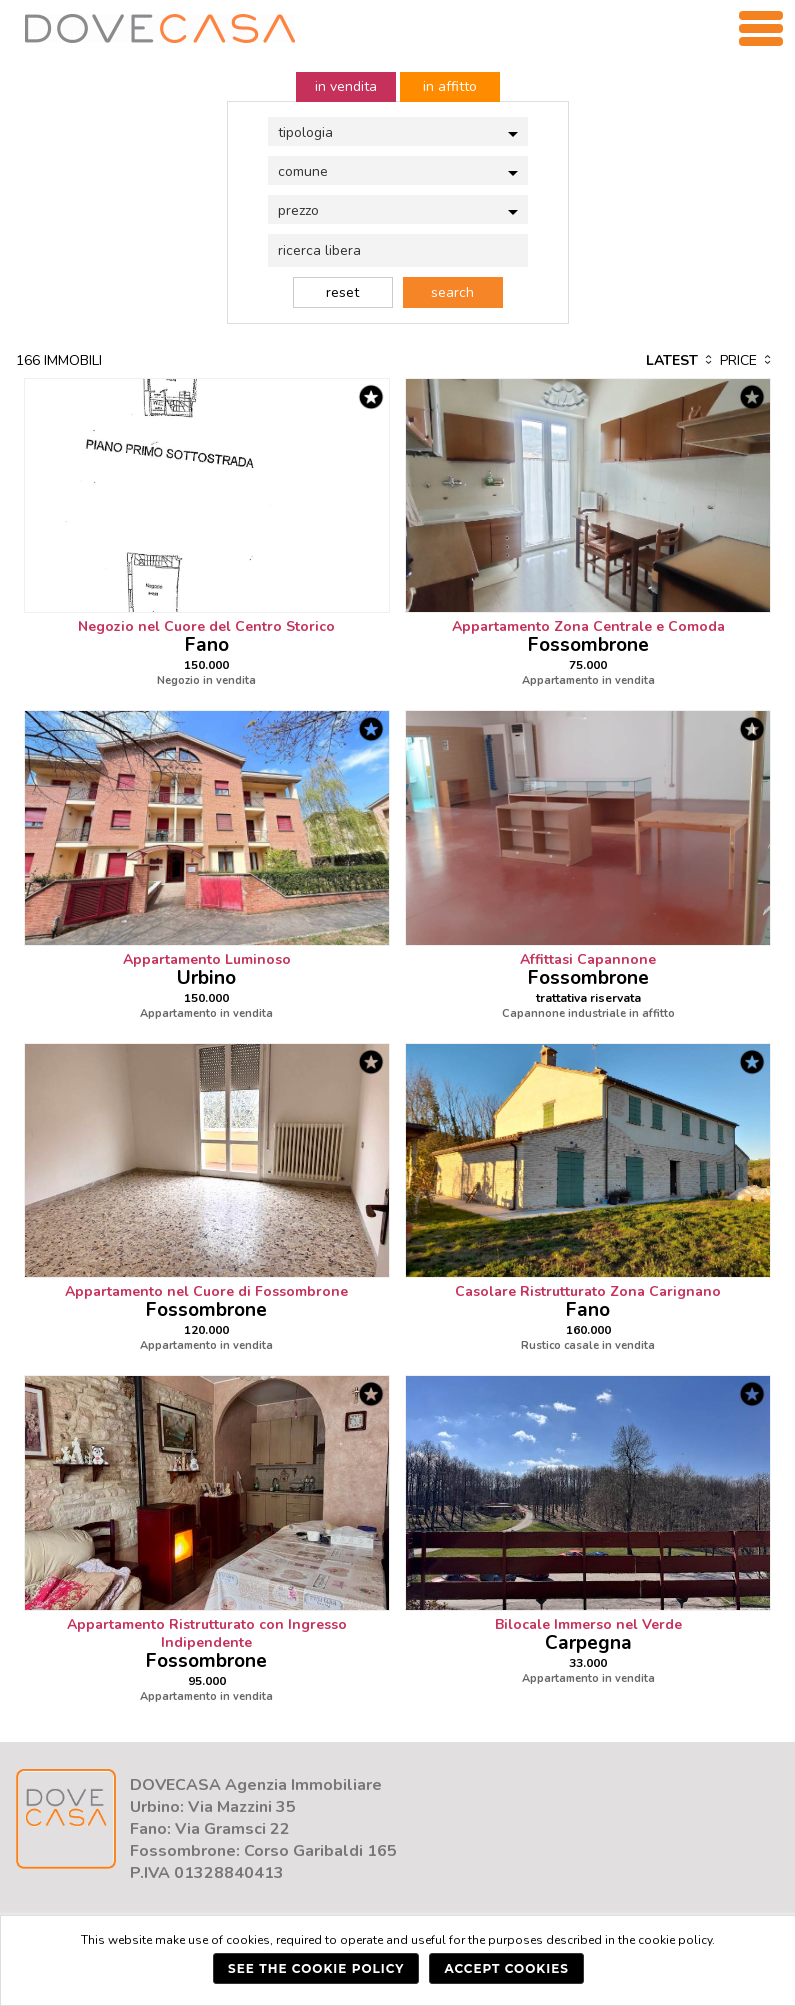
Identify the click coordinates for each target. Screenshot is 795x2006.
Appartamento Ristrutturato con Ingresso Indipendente (207, 1633)
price (747, 360)
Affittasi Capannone (588, 959)
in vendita (346, 86)
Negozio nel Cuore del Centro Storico (206, 626)
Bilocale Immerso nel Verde (588, 1624)
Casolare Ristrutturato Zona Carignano (588, 1291)
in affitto (450, 86)
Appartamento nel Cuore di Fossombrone (206, 1291)
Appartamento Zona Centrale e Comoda (588, 626)
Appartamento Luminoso (207, 959)
